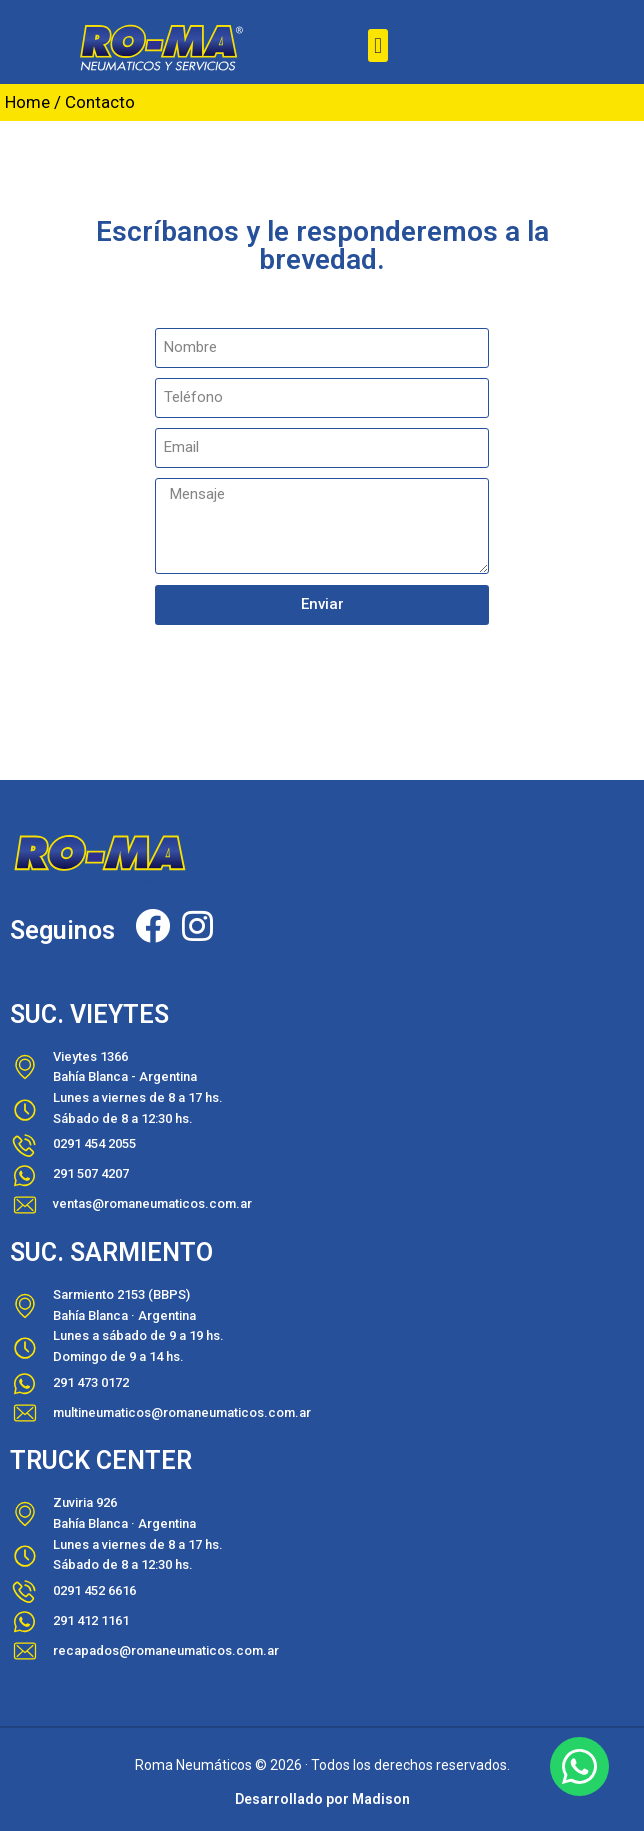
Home (27, 102)
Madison (381, 1799)
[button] (377, 45)
